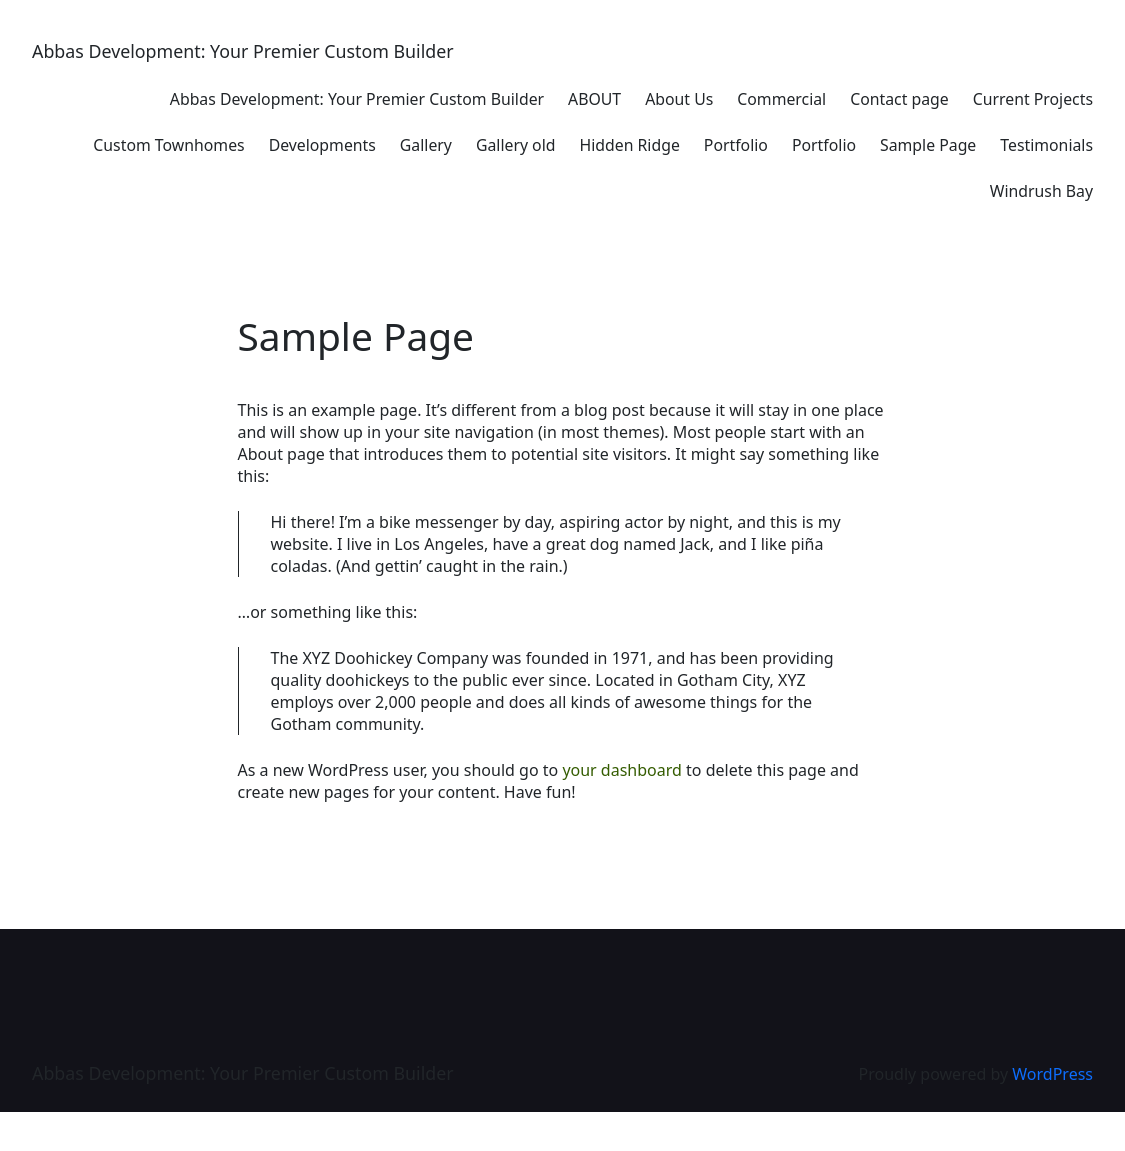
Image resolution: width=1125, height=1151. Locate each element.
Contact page (899, 99)
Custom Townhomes (168, 145)
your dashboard (622, 770)
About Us (679, 99)
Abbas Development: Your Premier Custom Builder (243, 51)
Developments (322, 145)
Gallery (426, 145)
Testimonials (1046, 145)
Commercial (781, 99)
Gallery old (516, 145)
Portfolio (736, 145)
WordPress (1052, 1074)
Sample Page (928, 145)
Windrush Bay (1041, 191)
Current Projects (1033, 99)
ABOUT (594, 99)
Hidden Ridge (629, 145)
